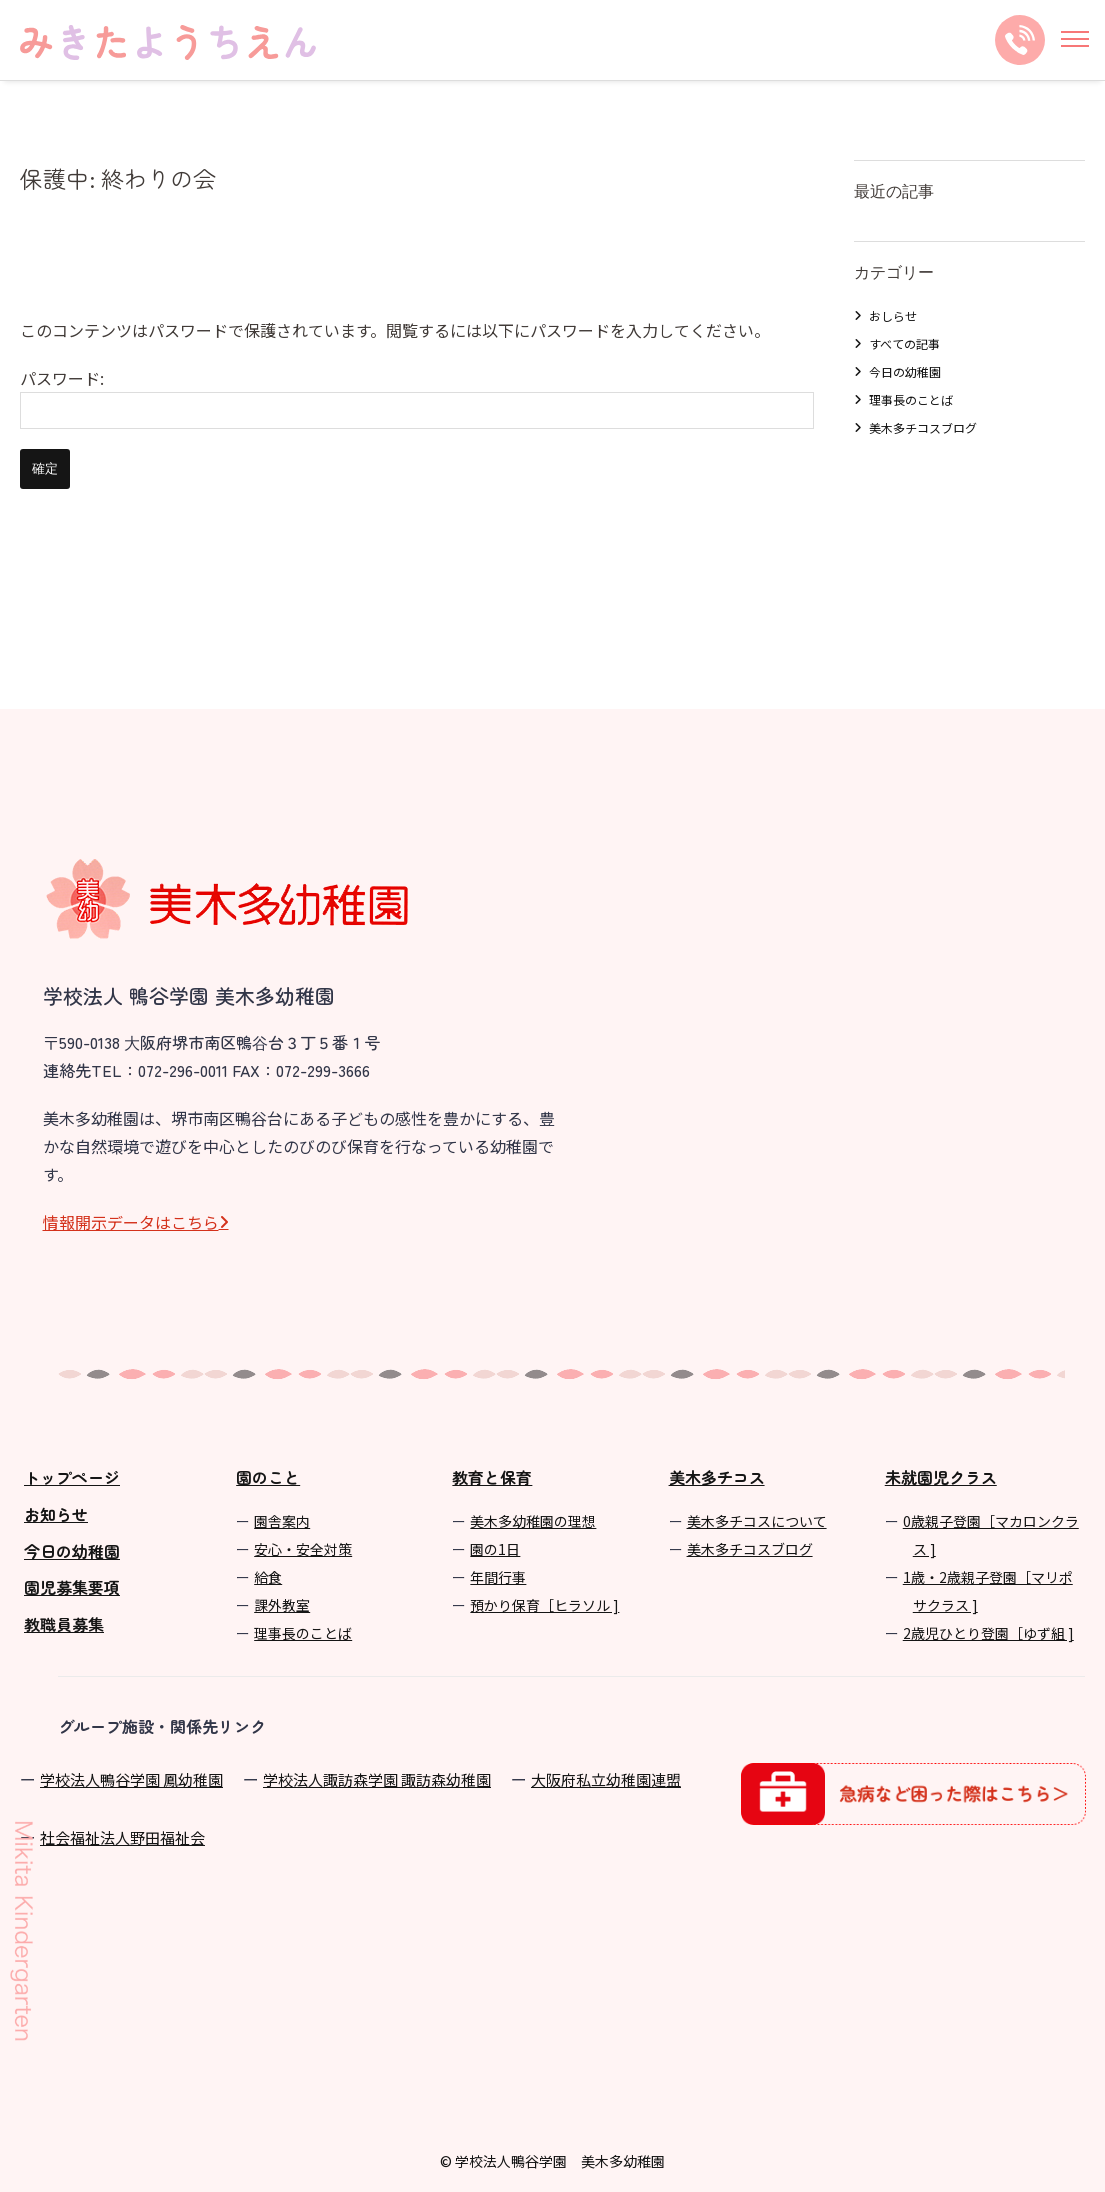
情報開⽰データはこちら (131, 1222)
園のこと (268, 1477)
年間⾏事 (498, 1577)
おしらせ (893, 315)
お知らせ (56, 1514)
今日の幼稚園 (905, 371)
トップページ (72, 1477)
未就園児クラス (941, 1477)
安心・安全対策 (303, 1549)
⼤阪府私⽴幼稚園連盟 (606, 1779)
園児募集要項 (72, 1587)
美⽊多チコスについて (757, 1521)
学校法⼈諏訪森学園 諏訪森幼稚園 (377, 1779)
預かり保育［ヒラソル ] (544, 1605)
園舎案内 (282, 1521)
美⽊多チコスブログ (750, 1549)
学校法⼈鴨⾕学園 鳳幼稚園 (131, 1779)
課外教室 (282, 1605)
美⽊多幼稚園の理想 (533, 1521)
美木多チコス (717, 1477)
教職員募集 (64, 1624)
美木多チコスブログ (923, 427)
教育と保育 (492, 1477)
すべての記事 (904, 343)
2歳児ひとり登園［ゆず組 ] (988, 1633)
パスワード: (417, 397)
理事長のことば (911, 399)
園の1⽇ (495, 1549)
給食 (268, 1577)
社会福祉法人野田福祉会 (122, 1837)
